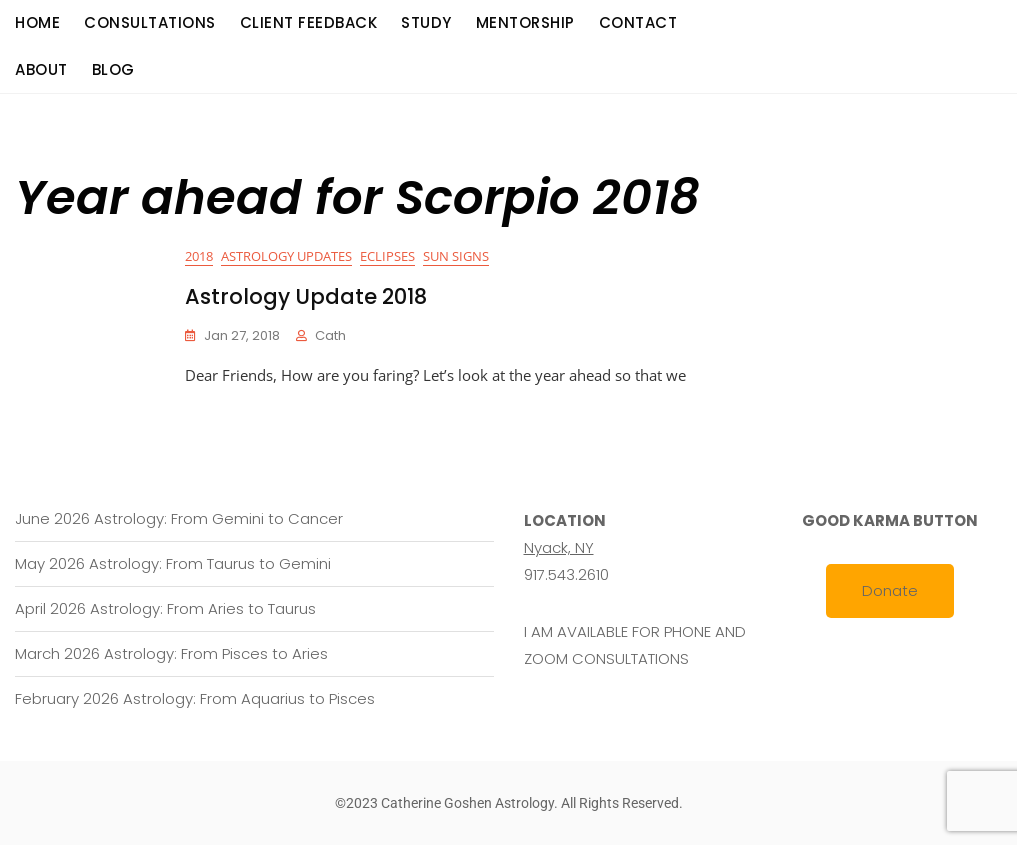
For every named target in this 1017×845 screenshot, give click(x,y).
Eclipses (387, 256)
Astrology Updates (286, 256)
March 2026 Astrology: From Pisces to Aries (171, 653)
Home (37, 22)
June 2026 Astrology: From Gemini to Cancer (179, 518)
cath (330, 335)
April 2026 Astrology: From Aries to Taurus (165, 608)
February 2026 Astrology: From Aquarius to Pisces (195, 698)
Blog (113, 69)
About (41, 69)
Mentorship (525, 22)
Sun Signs (456, 256)
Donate (890, 590)
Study (426, 22)
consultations (150, 22)
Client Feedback (309, 22)
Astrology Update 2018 (306, 296)
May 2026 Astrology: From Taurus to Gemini (173, 563)
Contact (638, 22)
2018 (199, 256)
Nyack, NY (559, 547)
